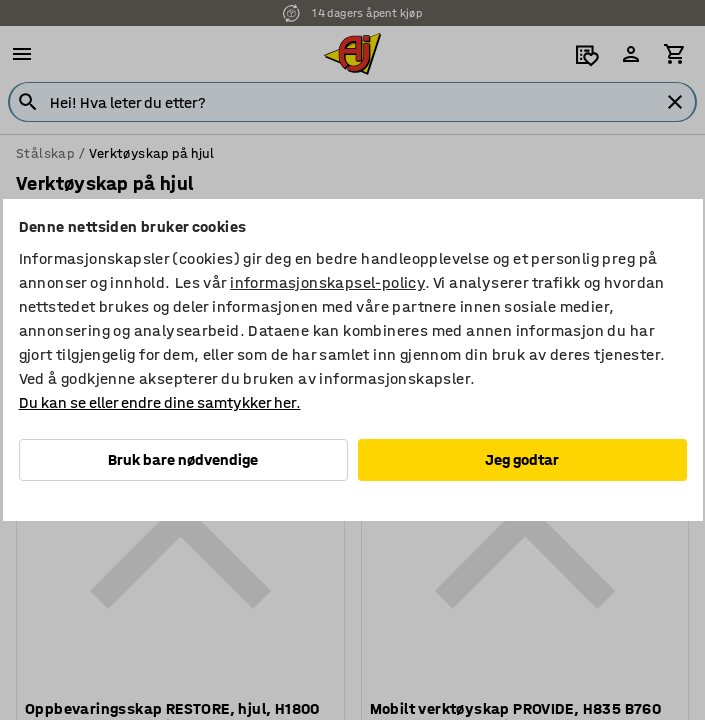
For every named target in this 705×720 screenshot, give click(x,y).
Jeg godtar (522, 459)
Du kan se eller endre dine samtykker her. (160, 402)
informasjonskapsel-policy (327, 282)
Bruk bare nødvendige (183, 459)
